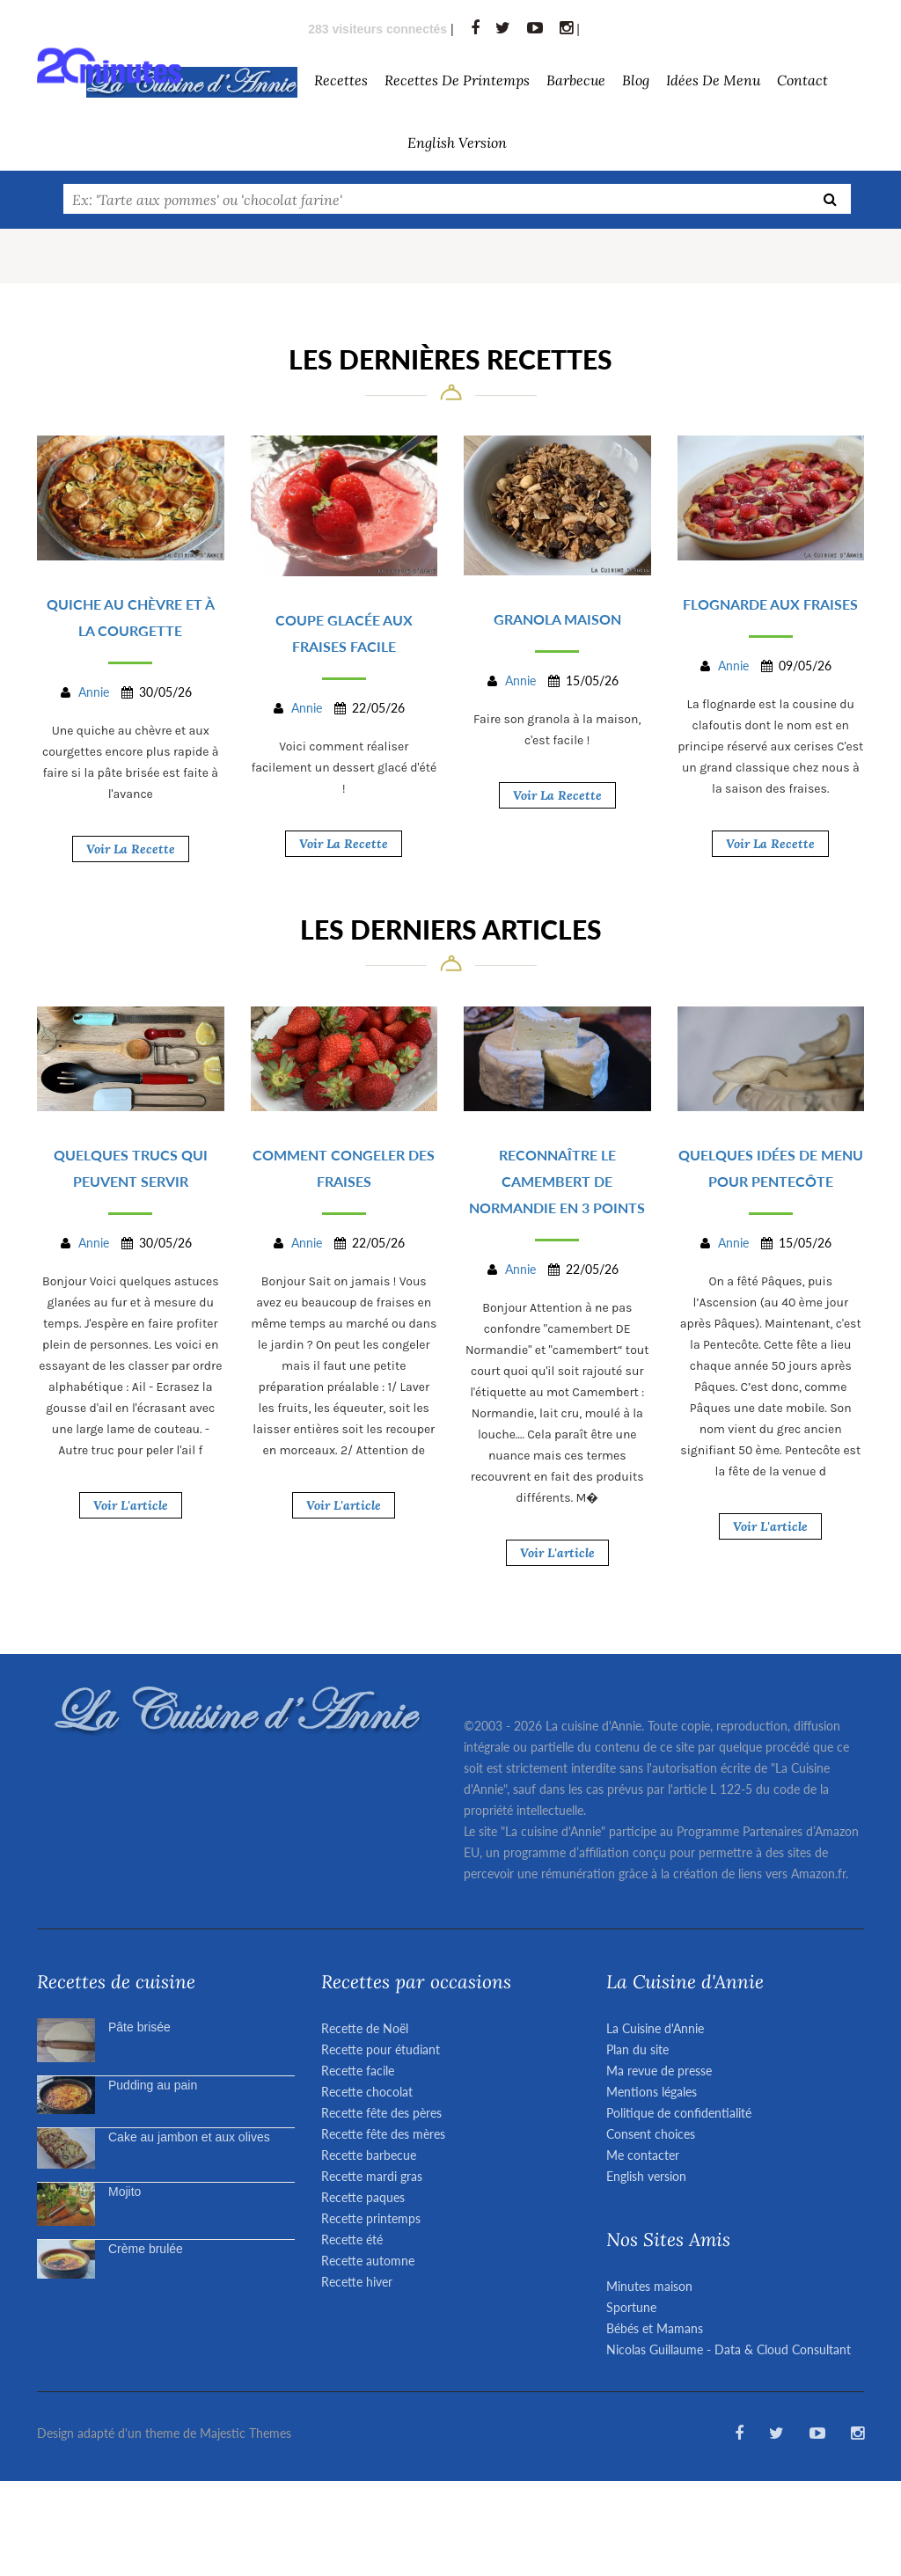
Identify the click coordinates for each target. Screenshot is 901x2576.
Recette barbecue (368, 2155)
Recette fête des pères (381, 2112)
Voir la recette (130, 849)
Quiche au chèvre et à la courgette (131, 617)
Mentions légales (651, 2091)
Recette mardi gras (371, 2176)
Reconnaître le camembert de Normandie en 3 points (557, 1181)
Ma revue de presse (659, 2070)
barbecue (575, 79)
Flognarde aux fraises (770, 604)
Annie (93, 691)
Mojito (124, 2191)
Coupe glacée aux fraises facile (344, 633)
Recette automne (367, 2260)
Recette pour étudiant (380, 2049)
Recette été (352, 2239)
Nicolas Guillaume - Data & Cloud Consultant (728, 2349)
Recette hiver (356, 2281)
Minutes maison (649, 2286)
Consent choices (650, 2133)
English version (457, 142)
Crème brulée (145, 2249)
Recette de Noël (364, 2028)
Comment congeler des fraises (344, 1167)
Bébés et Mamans (654, 2328)
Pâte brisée (139, 2027)
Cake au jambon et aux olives (189, 2137)
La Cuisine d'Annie (655, 2028)
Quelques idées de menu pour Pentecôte (770, 1167)
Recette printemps (371, 2218)
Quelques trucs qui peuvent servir (131, 1167)
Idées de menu (713, 79)
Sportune (631, 2307)
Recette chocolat (367, 2091)
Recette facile (357, 2070)
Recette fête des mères (383, 2133)
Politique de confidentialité (678, 2112)
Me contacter (642, 2155)
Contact (802, 79)
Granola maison (557, 619)
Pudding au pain (152, 2085)
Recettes (341, 79)
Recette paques (363, 2197)
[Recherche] (830, 199)
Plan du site (637, 2049)
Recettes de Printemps (457, 79)
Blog (635, 79)
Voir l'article (130, 1505)
